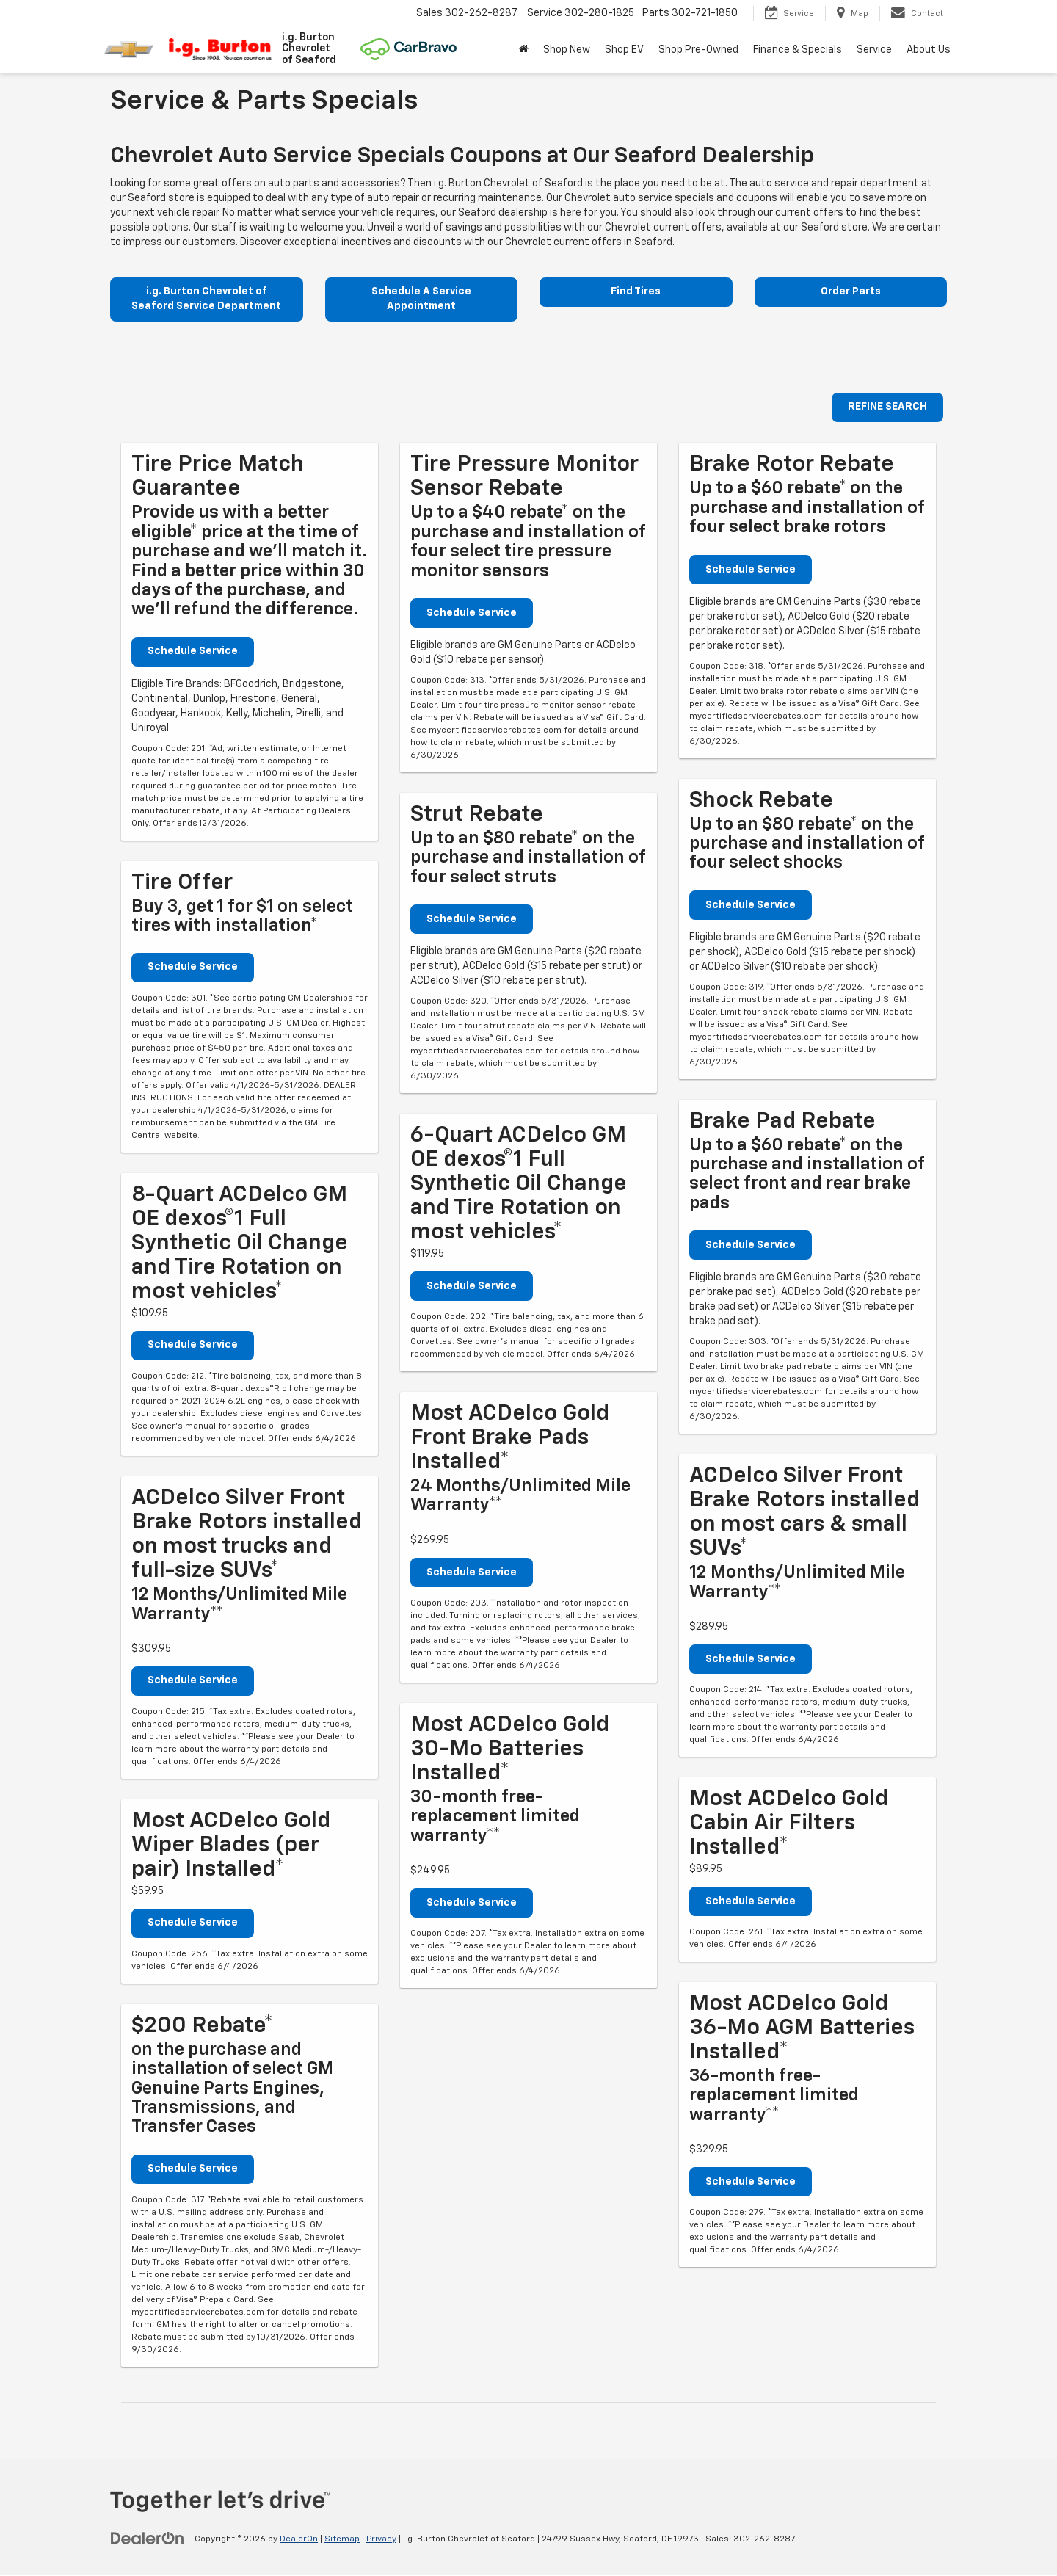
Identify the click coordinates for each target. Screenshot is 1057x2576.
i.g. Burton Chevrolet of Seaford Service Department (206, 299)
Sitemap (342, 2540)
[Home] (524, 49)
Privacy (381, 2540)
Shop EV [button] (624, 50)
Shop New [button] (566, 50)
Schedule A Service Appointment (421, 299)
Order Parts (851, 292)
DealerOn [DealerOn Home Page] (299, 2540)
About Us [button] (929, 50)
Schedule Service (193, 652)
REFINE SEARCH (887, 408)
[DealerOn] (147, 2539)
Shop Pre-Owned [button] (698, 50)
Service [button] (874, 50)
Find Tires (636, 292)
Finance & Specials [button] (797, 50)
